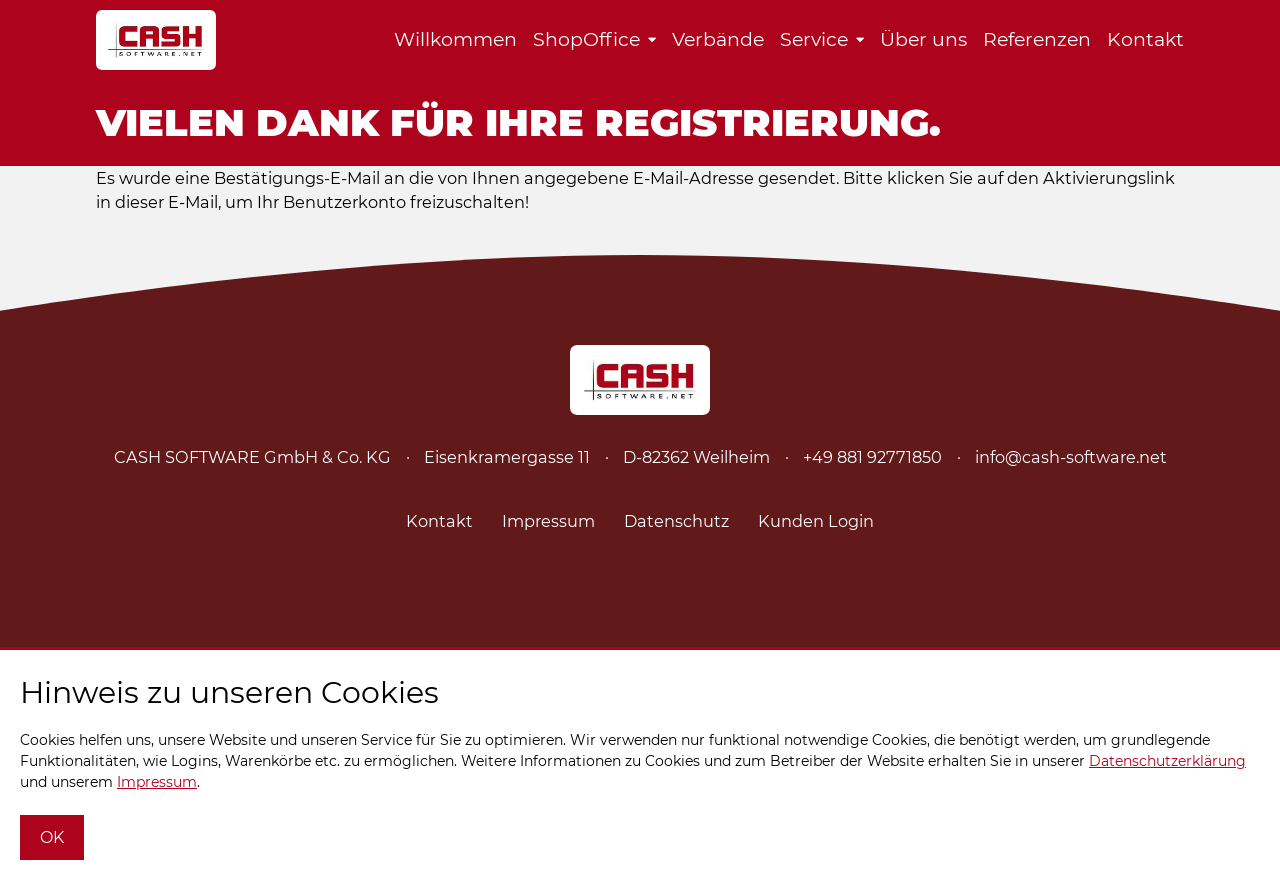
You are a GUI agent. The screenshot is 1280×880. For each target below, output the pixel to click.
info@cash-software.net (1071, 457)
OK (52, 837)
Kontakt (1145, 39)
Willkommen (455, 39)
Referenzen (1037, 39)
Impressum (548, 521)
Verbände (718, 39)
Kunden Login (816, 521)
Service (814, 39)
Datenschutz (676, 521)
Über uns (923, 39)
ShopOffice (586, 39)
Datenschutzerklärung (1167, 761)
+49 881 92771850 (872, 457)
